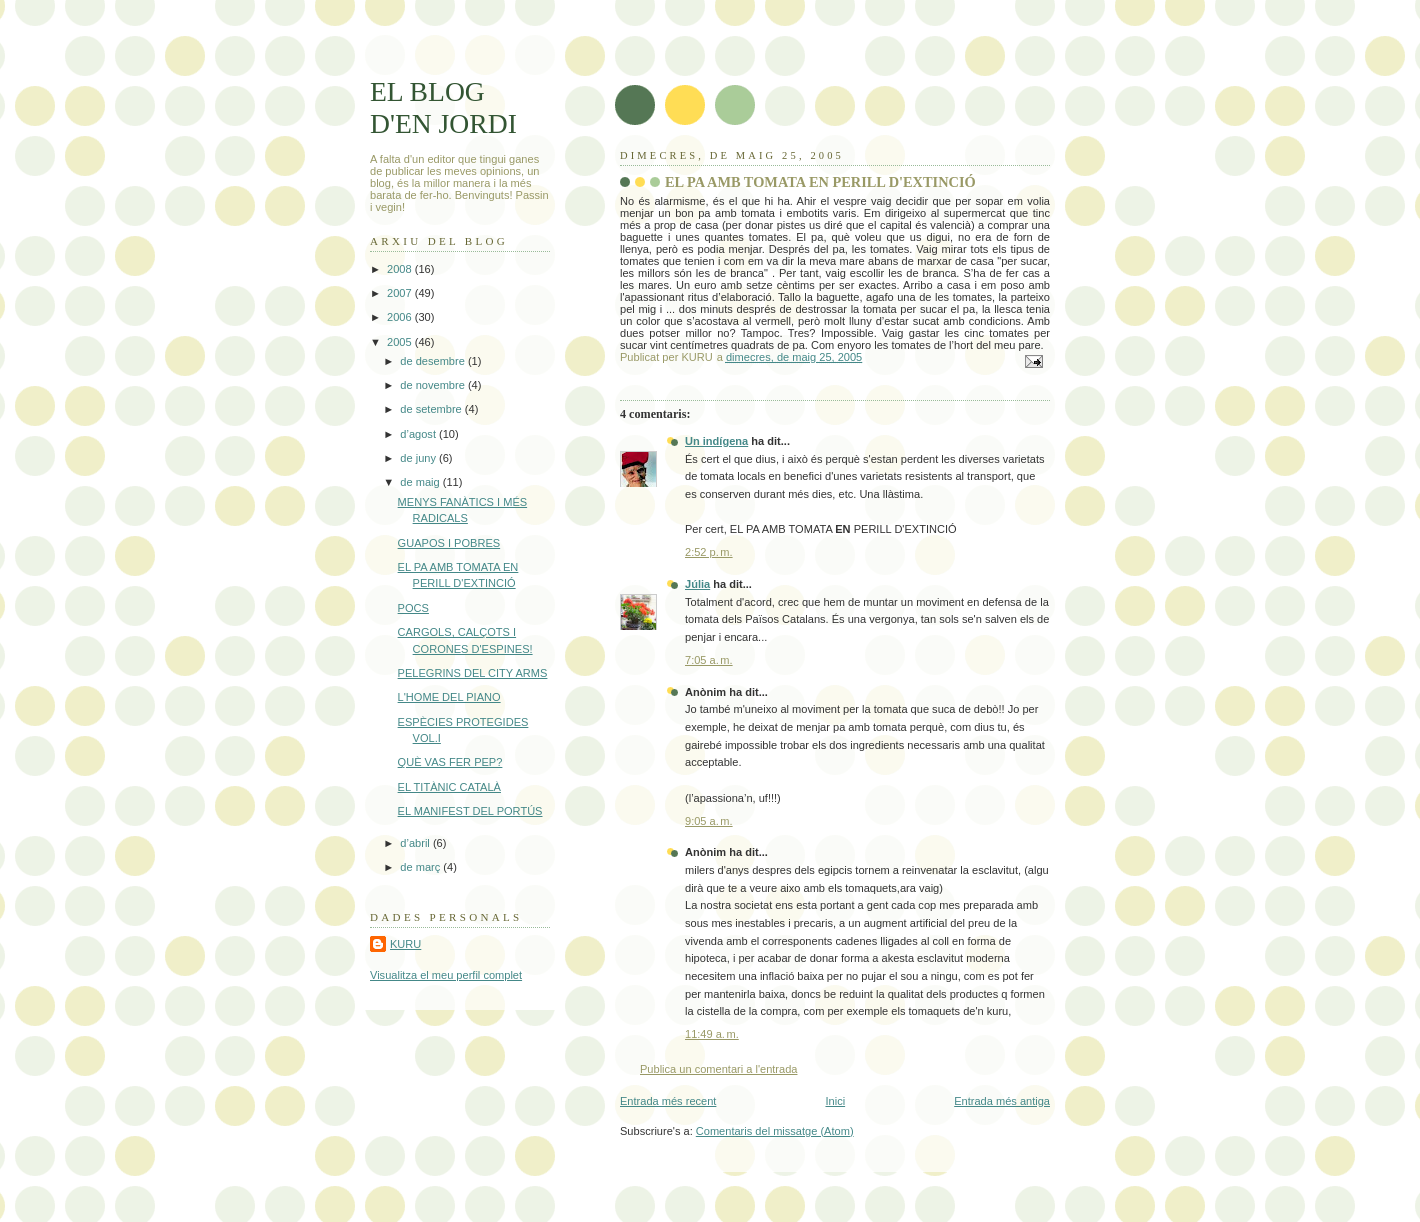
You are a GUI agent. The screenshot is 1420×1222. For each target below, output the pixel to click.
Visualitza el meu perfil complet (446, 975)
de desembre (434, 361)
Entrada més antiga (1002, 1101)
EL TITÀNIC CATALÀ (449, 787)
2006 (401, 317)
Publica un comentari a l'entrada (718, 1069)
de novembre (434, 385)
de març (421, 867)
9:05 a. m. (709, 821)
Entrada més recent (668, 1101)
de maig (421, 482)
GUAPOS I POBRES (449, 543)
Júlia (697, 584)
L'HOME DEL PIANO (449, 697)
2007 (401, 293)
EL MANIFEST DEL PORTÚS (470, 811)
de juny (419, 458)
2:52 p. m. (709, 552)
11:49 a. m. (712, 1034)
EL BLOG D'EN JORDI (443, 107)
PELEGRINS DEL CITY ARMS (473, 673)
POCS (413, 608)
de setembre (432, 409)
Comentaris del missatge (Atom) (775, 1131)
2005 (401, 342)
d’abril (416, 843)
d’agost (419, 434)
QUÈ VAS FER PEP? (450, 762)
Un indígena (716, 441)
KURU (405, 944)
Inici (835, 1101)
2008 (401, 269)
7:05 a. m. (709, 660)
